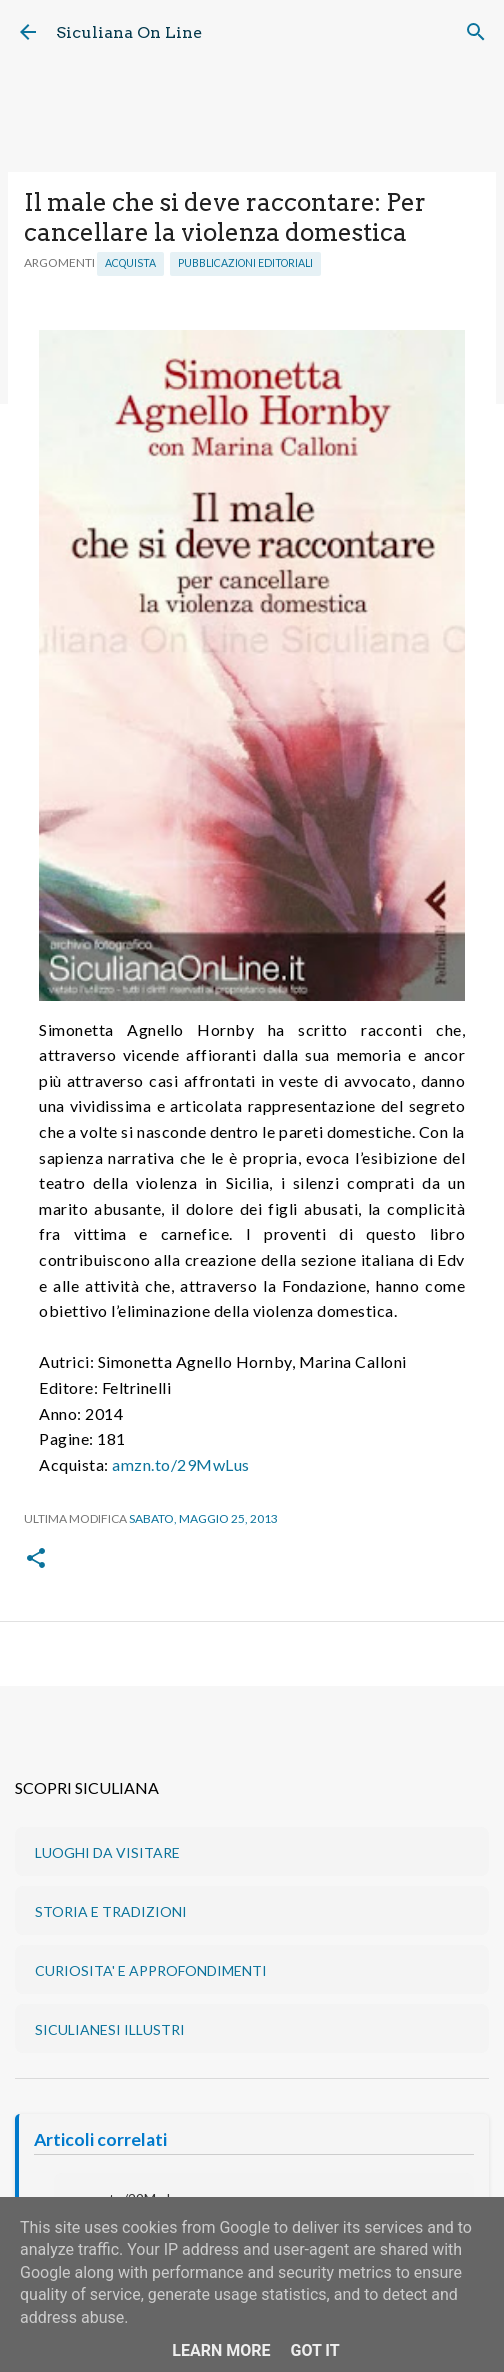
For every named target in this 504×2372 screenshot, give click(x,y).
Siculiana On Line (129, 32)
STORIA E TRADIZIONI (111, 1911)
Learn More (221, 2350)
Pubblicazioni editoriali (245, 263)
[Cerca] (476, 32)
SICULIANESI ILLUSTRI (110, 2029)
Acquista (130, 263)
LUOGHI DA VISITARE (107, 1852)
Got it (314, 2350)
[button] (36, 1559)
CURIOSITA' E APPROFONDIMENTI (151, 1970)
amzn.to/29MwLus (181, 1464)
